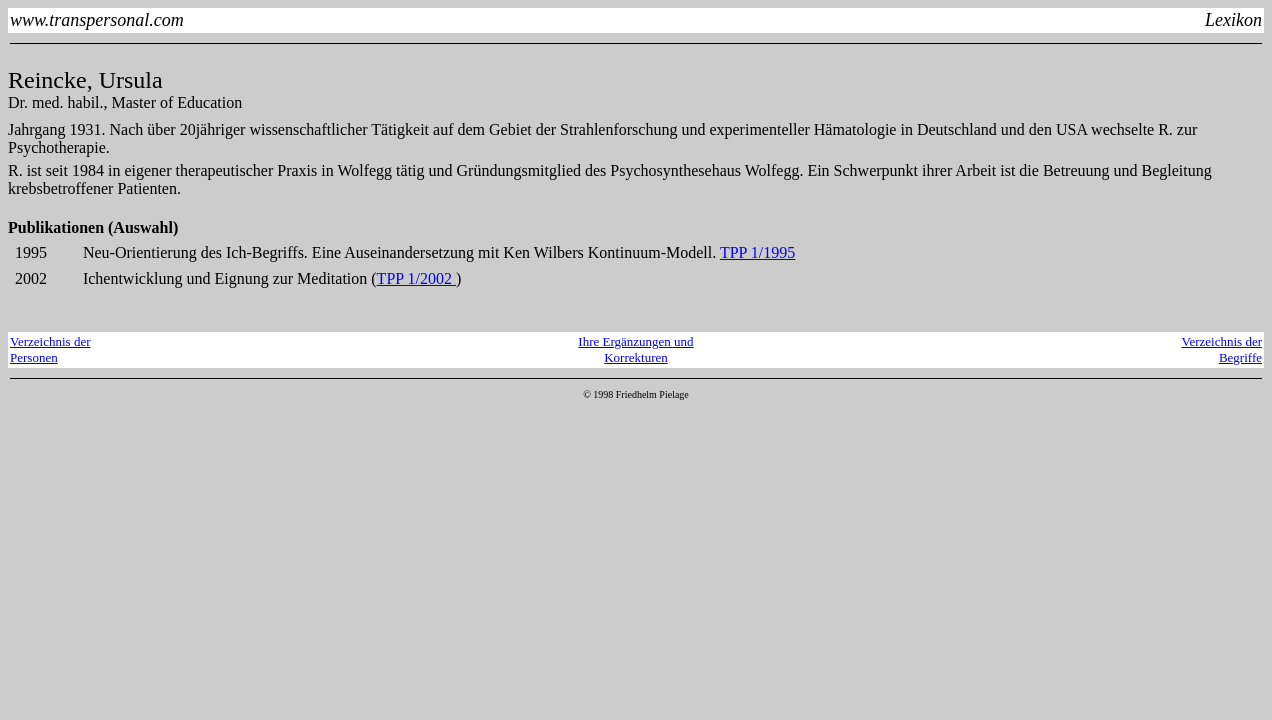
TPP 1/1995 (757, 252)
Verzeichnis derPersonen (50, 349)
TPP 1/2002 (416, 278)
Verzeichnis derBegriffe (1222, 349)
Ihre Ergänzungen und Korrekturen (635, 349)
